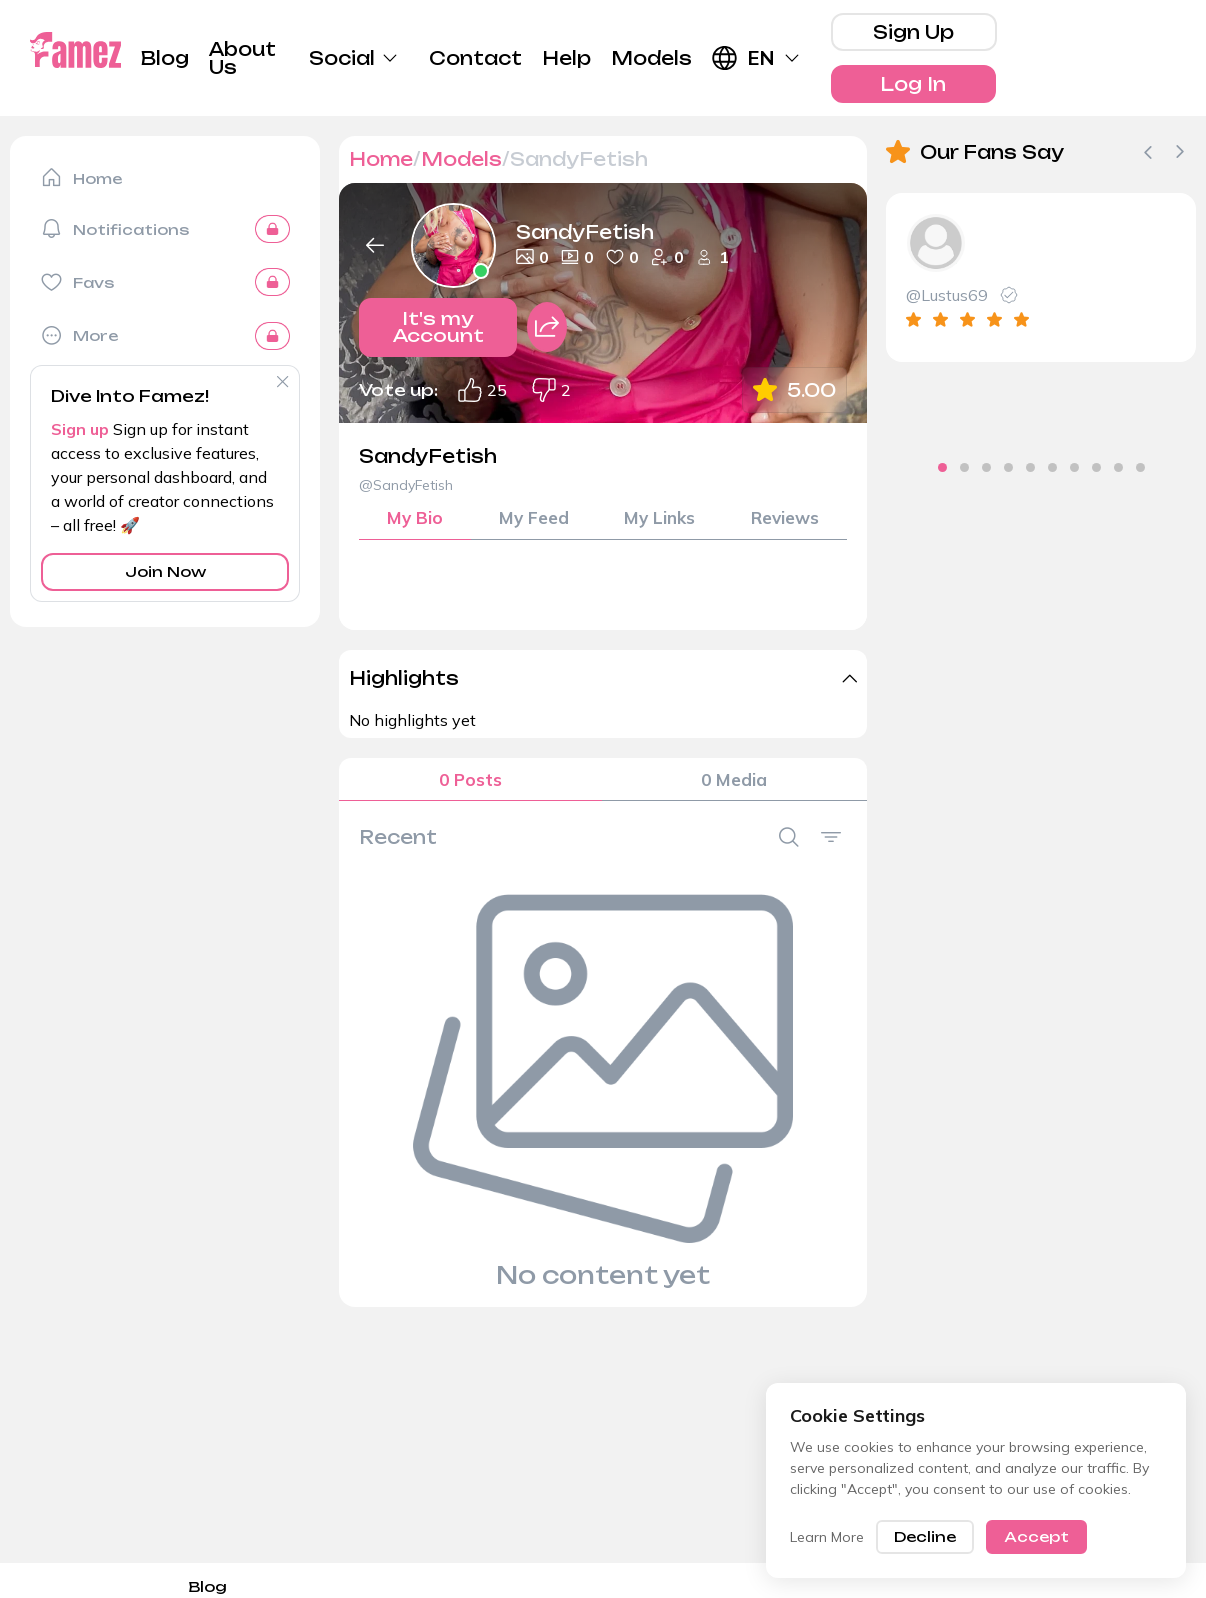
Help (566, 58)
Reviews (784, 519)
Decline (925, 1536)
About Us (242, 58)
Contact (475, 58)
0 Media (734, 784)
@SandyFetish (406, 485)
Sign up (80, 429)
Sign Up (913, 32)
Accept (1036, 1536)
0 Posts (470, 784)
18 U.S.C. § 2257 (699, 1587)
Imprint (602, 1587)
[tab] (909, 467)
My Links (658, 519)
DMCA (314, 1587)
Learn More (827, 1537)
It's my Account (438, 333)
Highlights (404, 681)
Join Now (165, 571)
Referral (800, 1587)
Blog (165, 58)
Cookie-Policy (513, 1587)
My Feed (532, 519)
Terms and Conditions (1105, 1587)
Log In (913, 84)
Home (381, 159)
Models (651, 58)
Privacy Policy (401, 1587)
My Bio (415, 519)
